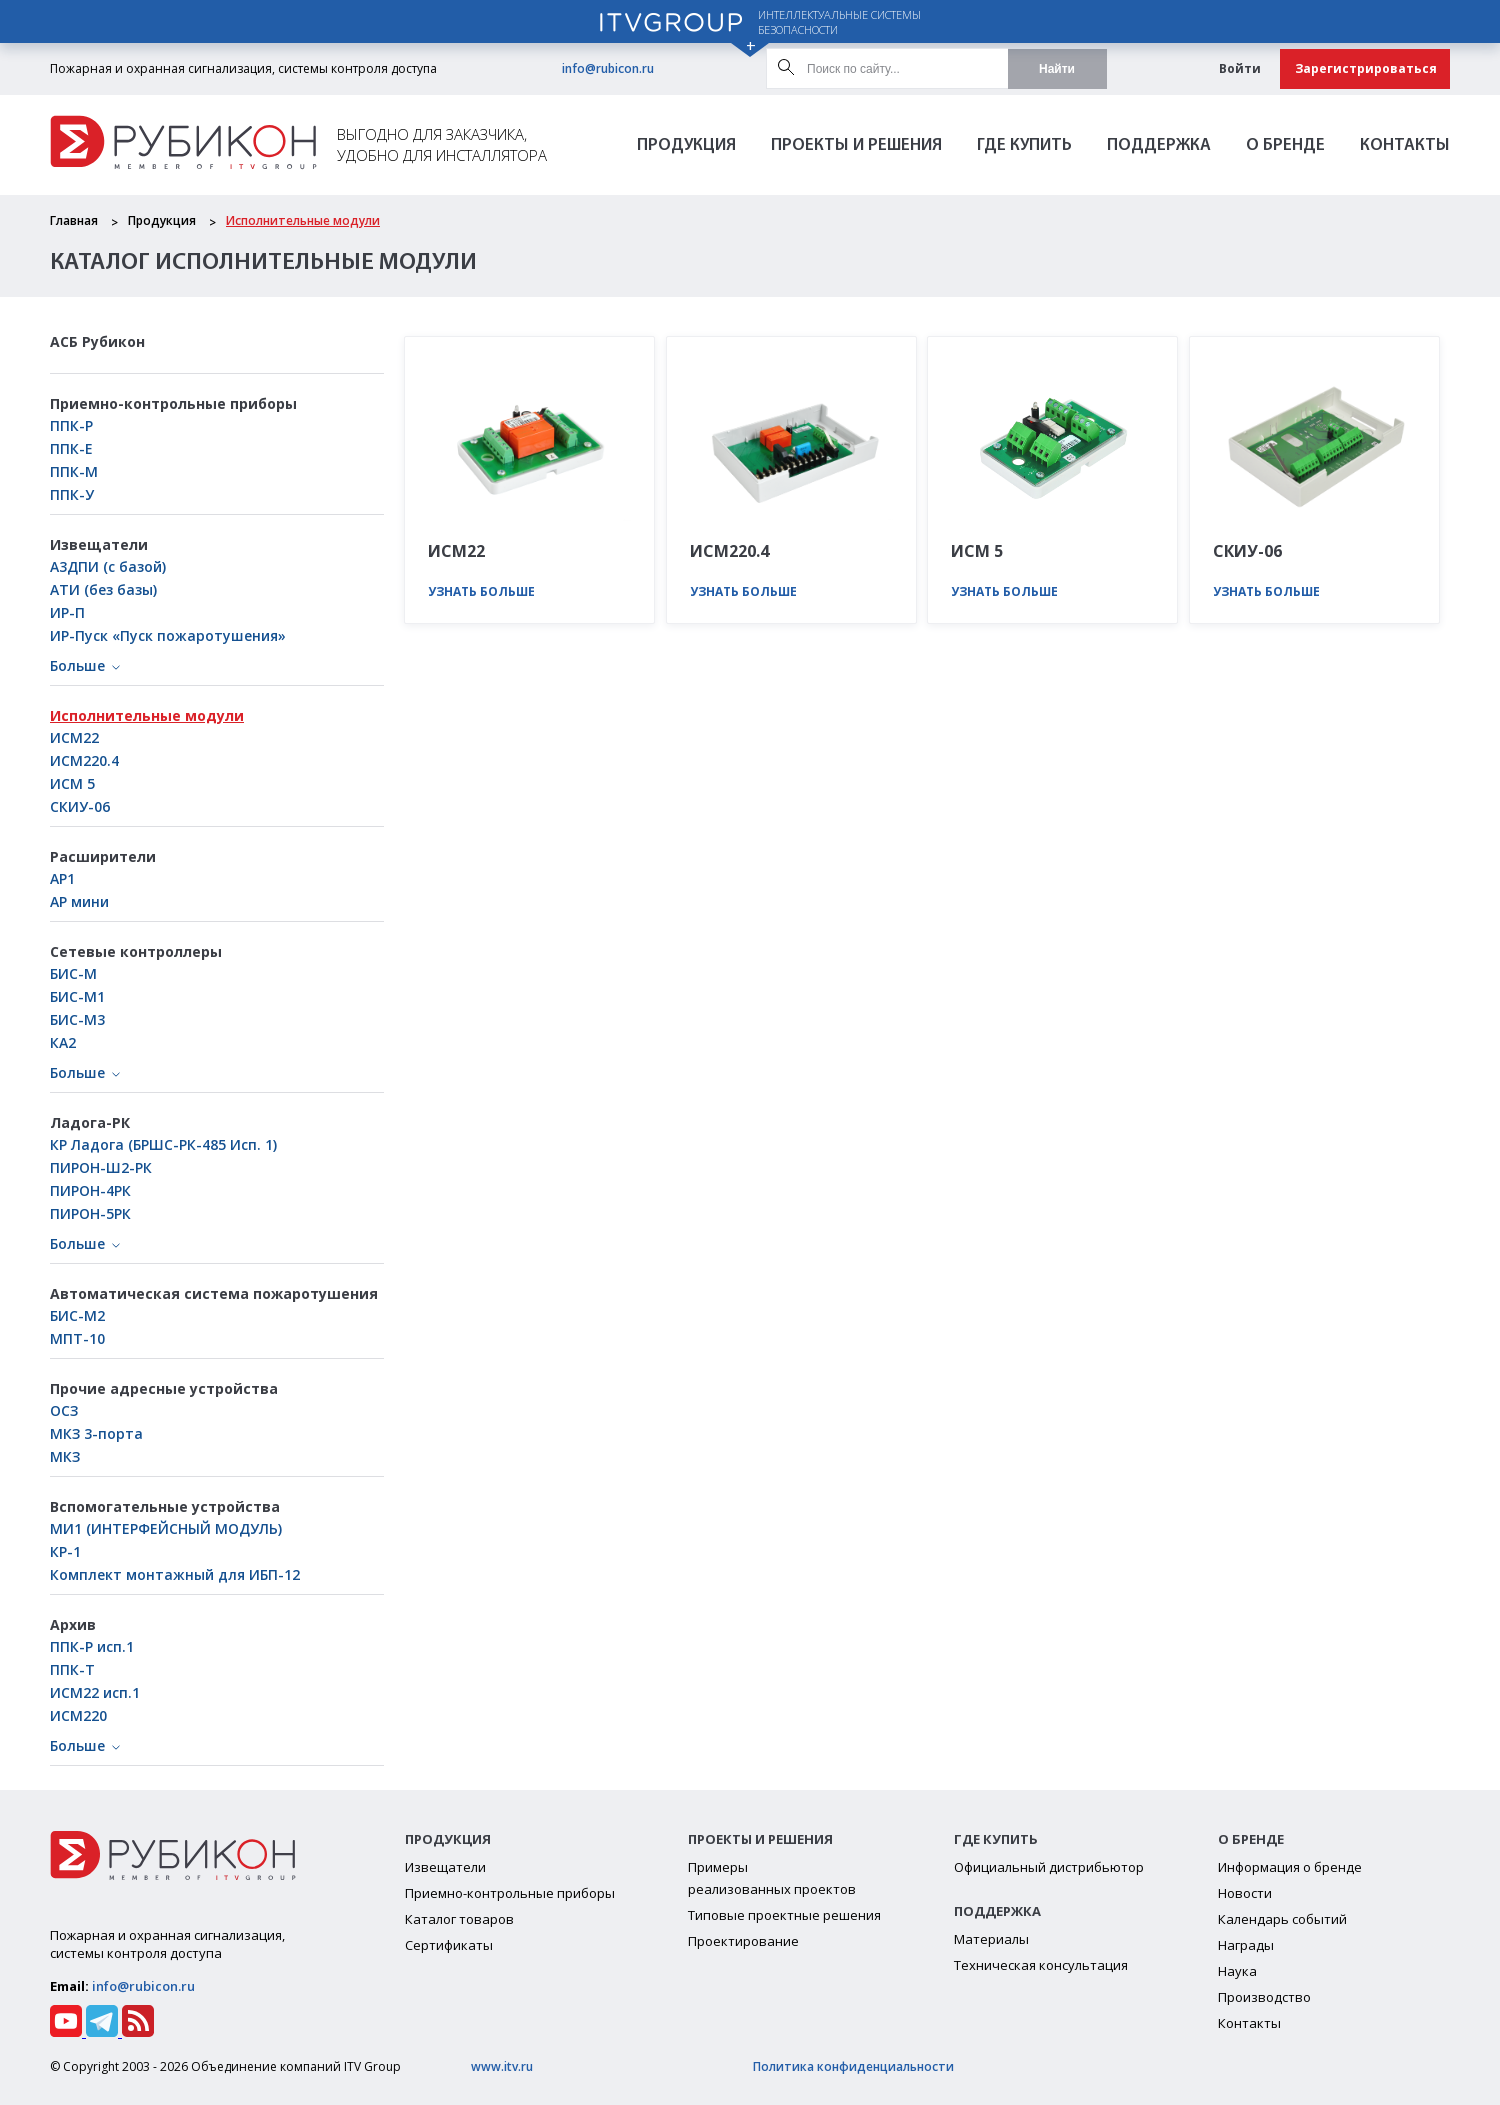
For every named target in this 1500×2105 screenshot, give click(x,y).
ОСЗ (64, 1410)
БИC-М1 (77, 996)
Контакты (1405, 145)
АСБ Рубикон (97, 341)
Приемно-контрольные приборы (173, 403)
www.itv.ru (502, 2066)
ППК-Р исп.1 (92, 1646)
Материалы (991, 1939)
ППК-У (72, 494)
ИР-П (67, 612)
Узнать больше (481, 591)
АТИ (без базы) (103, 589)
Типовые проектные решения (784, 1915)
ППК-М (74, 471)
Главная (74, 220)
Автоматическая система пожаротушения (214, 1293)
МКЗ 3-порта (96, 1433)
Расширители (103, 856)
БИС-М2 (77, 1315)
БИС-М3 (77, 1019)
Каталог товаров (459, 1919)
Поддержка (1159, 145)
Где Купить (1024, 145)
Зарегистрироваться (1366, 68)
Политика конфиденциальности (853, 2066)
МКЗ (65, 1456)
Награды (1246, 1945)
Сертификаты (449, 1945)
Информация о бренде (1290, 1867)
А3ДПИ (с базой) (108, 566)
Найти (1057, 69)
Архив (73, 1624)
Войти (1240, 68)
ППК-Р (71, 425)
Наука (1237, 1971)
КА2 (63, 1042)
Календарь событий (1282, 1919)
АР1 (62, 878)
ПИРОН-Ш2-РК (101, 1167)
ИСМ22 (74, 737)
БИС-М (73, 973)
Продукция (686, 145)
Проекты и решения (856, 145)
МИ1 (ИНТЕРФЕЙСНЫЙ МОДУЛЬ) (166, 1528)
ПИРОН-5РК (90, 1213)
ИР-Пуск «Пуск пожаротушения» (168, 635)
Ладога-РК (90, 1122)
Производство (1264, 1997)
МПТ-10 (77, 1338)
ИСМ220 (78, 1715)
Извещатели (99, 544)
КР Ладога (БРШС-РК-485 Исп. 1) (163, 1144)
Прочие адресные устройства (164, 1388)
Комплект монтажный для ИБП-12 (175, 1574)
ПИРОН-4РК (90, 1190)
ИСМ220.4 (84, 760)
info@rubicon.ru (608, 68)
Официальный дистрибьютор (1049, 1867)
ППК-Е (71, 448)
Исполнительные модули (303, 220)
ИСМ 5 (72, 783)
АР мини (79, 901)
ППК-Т (72, 1669)
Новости (1245, 1893)
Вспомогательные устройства (165, 1506)
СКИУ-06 (80, 806)
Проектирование (743, 1941)
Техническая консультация (1041, 1965)
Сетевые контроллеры (136, 951)
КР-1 (65, 1551)
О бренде (1285, 145)
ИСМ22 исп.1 (95, 1692)
